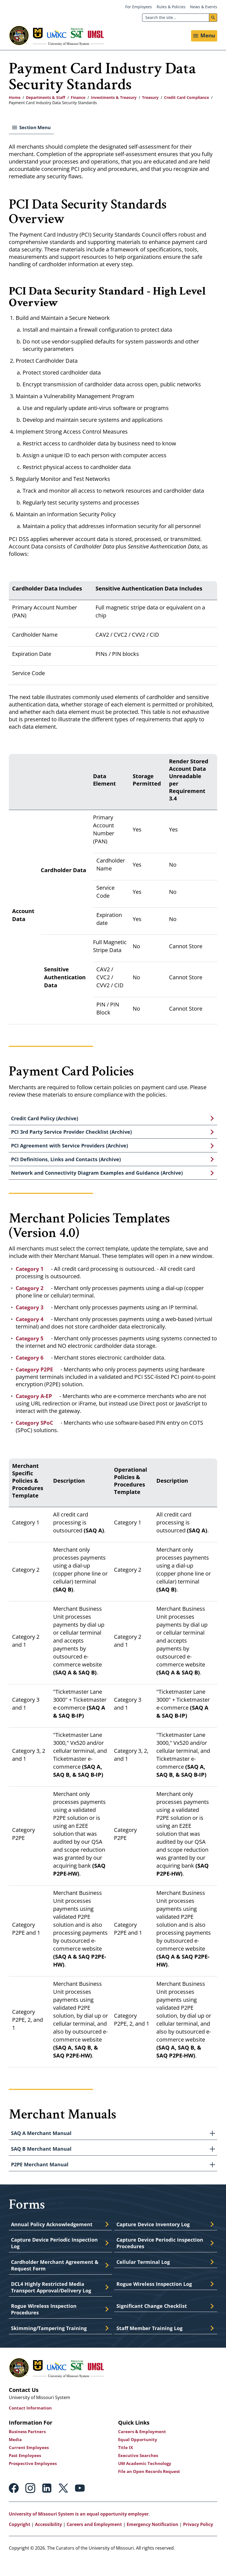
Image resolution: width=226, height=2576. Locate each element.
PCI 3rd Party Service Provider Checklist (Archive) (74, 1135)
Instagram (30, 2504)
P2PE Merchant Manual (41, 2175)
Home (14, 99)
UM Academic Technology (146, 2479)
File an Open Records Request (150, 2487)
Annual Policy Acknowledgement (53, 2235)
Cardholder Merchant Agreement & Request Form (54, 2278)
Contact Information (31, 2424)
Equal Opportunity (138, 2455)
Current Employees (29, 2463)
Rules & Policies (171, 6)
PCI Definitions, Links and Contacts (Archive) (68, 1166)
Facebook (14, 2504)
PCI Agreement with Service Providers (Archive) (72, 1151)
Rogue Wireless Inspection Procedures (45, 2324)
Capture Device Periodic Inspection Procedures (161, 2255)
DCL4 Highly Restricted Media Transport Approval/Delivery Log (53, 2301)
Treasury (150, 99)
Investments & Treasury (114, 99)
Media (15, 2455)
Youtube (80, 2504)
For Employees (138, 6)
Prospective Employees (34, 2479)
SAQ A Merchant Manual (42, 2142)
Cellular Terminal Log (144, 2274)
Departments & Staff (45, 99)
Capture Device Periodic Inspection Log (56, 2255)
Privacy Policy (198, 2540)
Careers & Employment (143, 2447)
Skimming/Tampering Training (50, 2343)
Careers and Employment (94, 2540)
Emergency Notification (152, 2540)
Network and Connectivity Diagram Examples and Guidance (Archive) (100, 1181)
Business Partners (28, 2447)
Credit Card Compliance (186, 99)
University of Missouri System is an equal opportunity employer (79, 2530)
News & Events (203, 6)
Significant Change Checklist (152, 2320)
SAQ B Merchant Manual (42, 2158)
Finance (78, 99)
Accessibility (48, 2540)
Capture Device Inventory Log (154, 2235)
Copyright (19, 2540)
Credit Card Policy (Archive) (46, 1120)
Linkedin (47, 2504)
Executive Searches (139, 2471)
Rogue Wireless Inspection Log (155, 2297)
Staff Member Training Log (151, 2343)
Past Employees (26, 2471)
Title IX (125, 2463)
